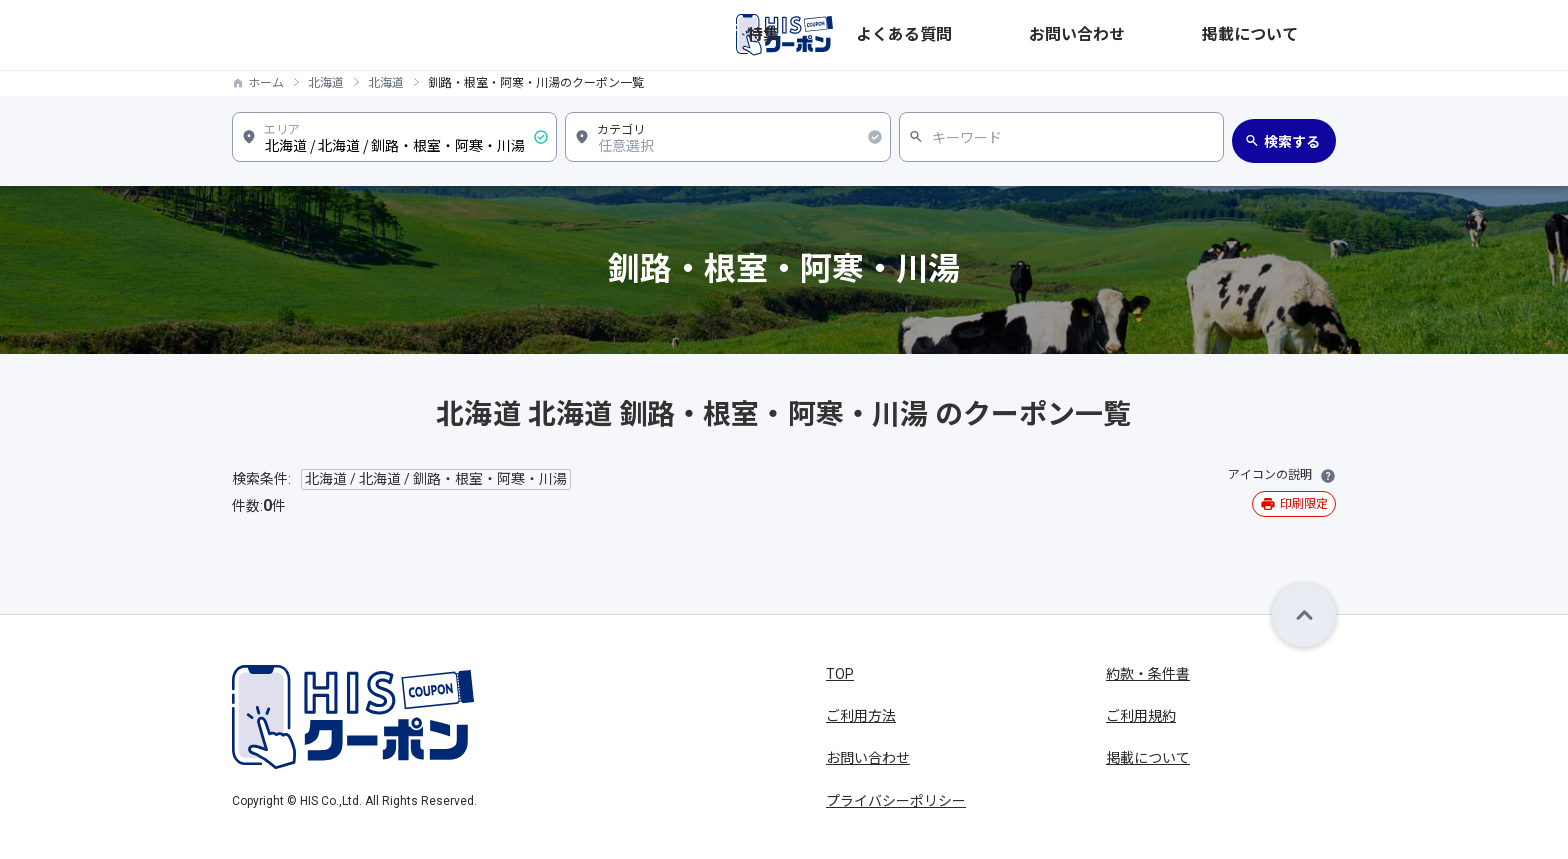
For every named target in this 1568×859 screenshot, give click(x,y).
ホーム (266, 83)
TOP (840, 674)
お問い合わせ (1186, 35)
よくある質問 (1078, 35)
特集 (998, 35)
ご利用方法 (861, 716)
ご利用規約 (1141, 716)
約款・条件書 (1148, 674)
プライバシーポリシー (896, 801)
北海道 (326, 83)
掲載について (1294, 35)
